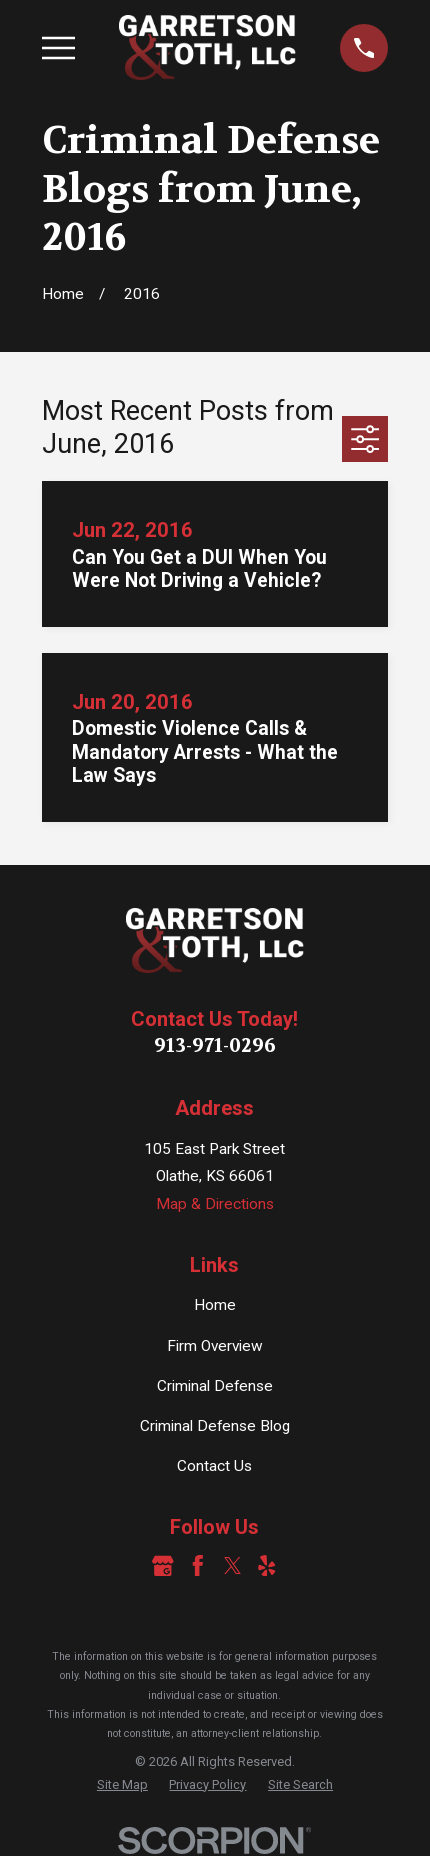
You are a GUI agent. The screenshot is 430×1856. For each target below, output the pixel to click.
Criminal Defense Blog (215, 1426)
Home (215, 1305)
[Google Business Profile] (163, 1566)
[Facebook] (198, 1566)
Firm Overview (215, 1346)
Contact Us (214, 1466)
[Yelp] (267, 1566)
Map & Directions (215, 1204)
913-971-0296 (215, 1045)
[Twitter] (233, 1566)
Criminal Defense (215, 1386)
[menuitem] (122, 1784)
